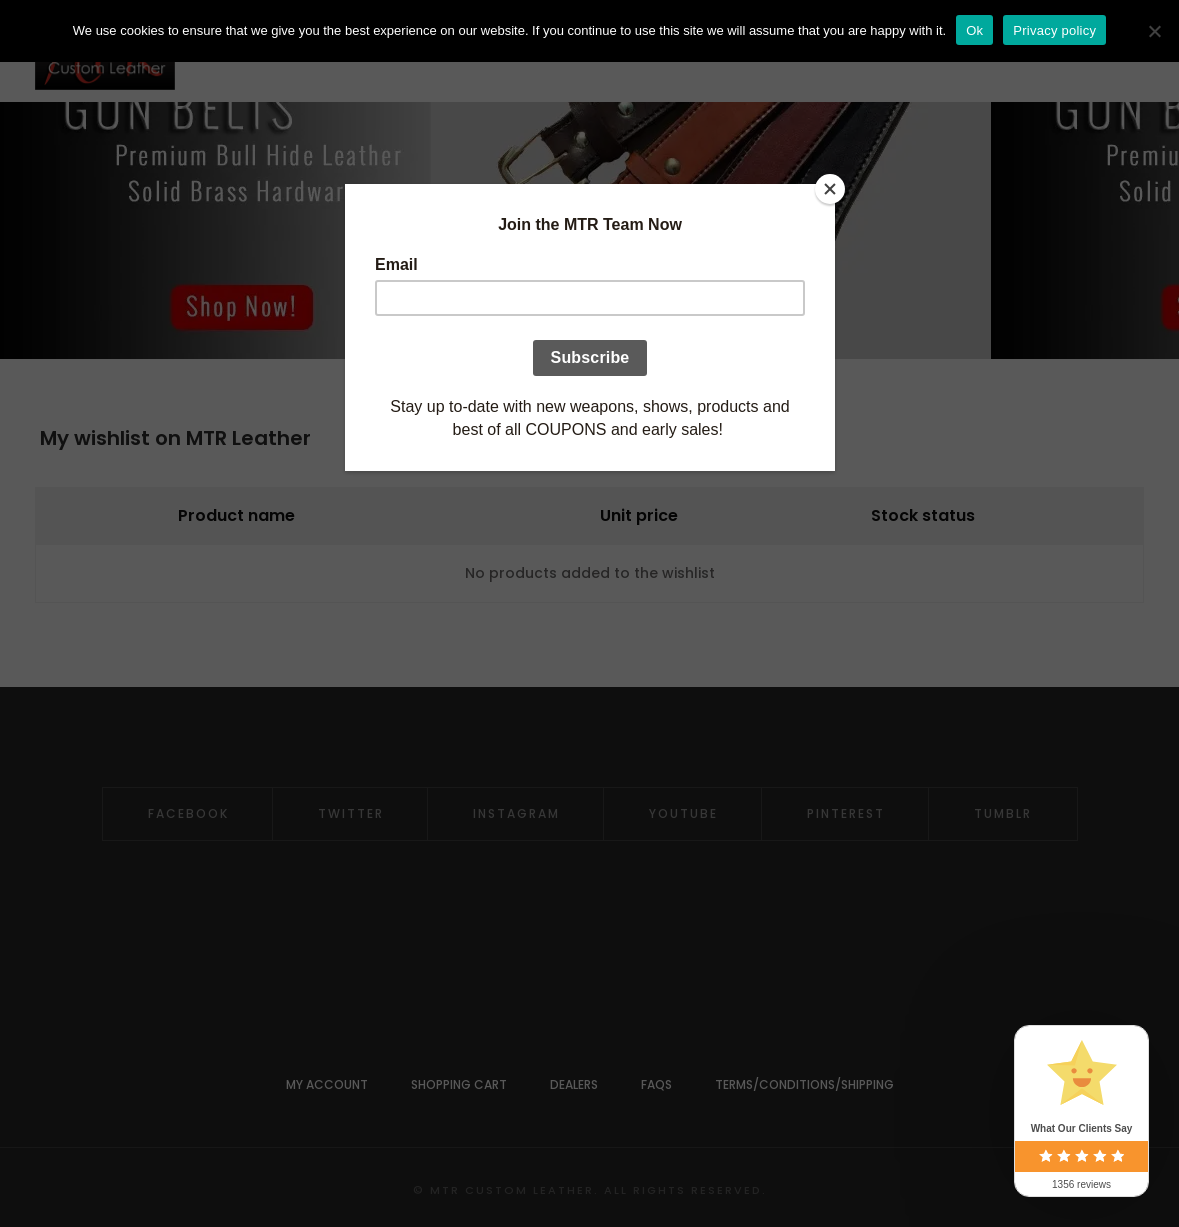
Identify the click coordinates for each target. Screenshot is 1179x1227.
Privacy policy (1054, 30)
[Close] (830, 189)
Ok (974, 30)
